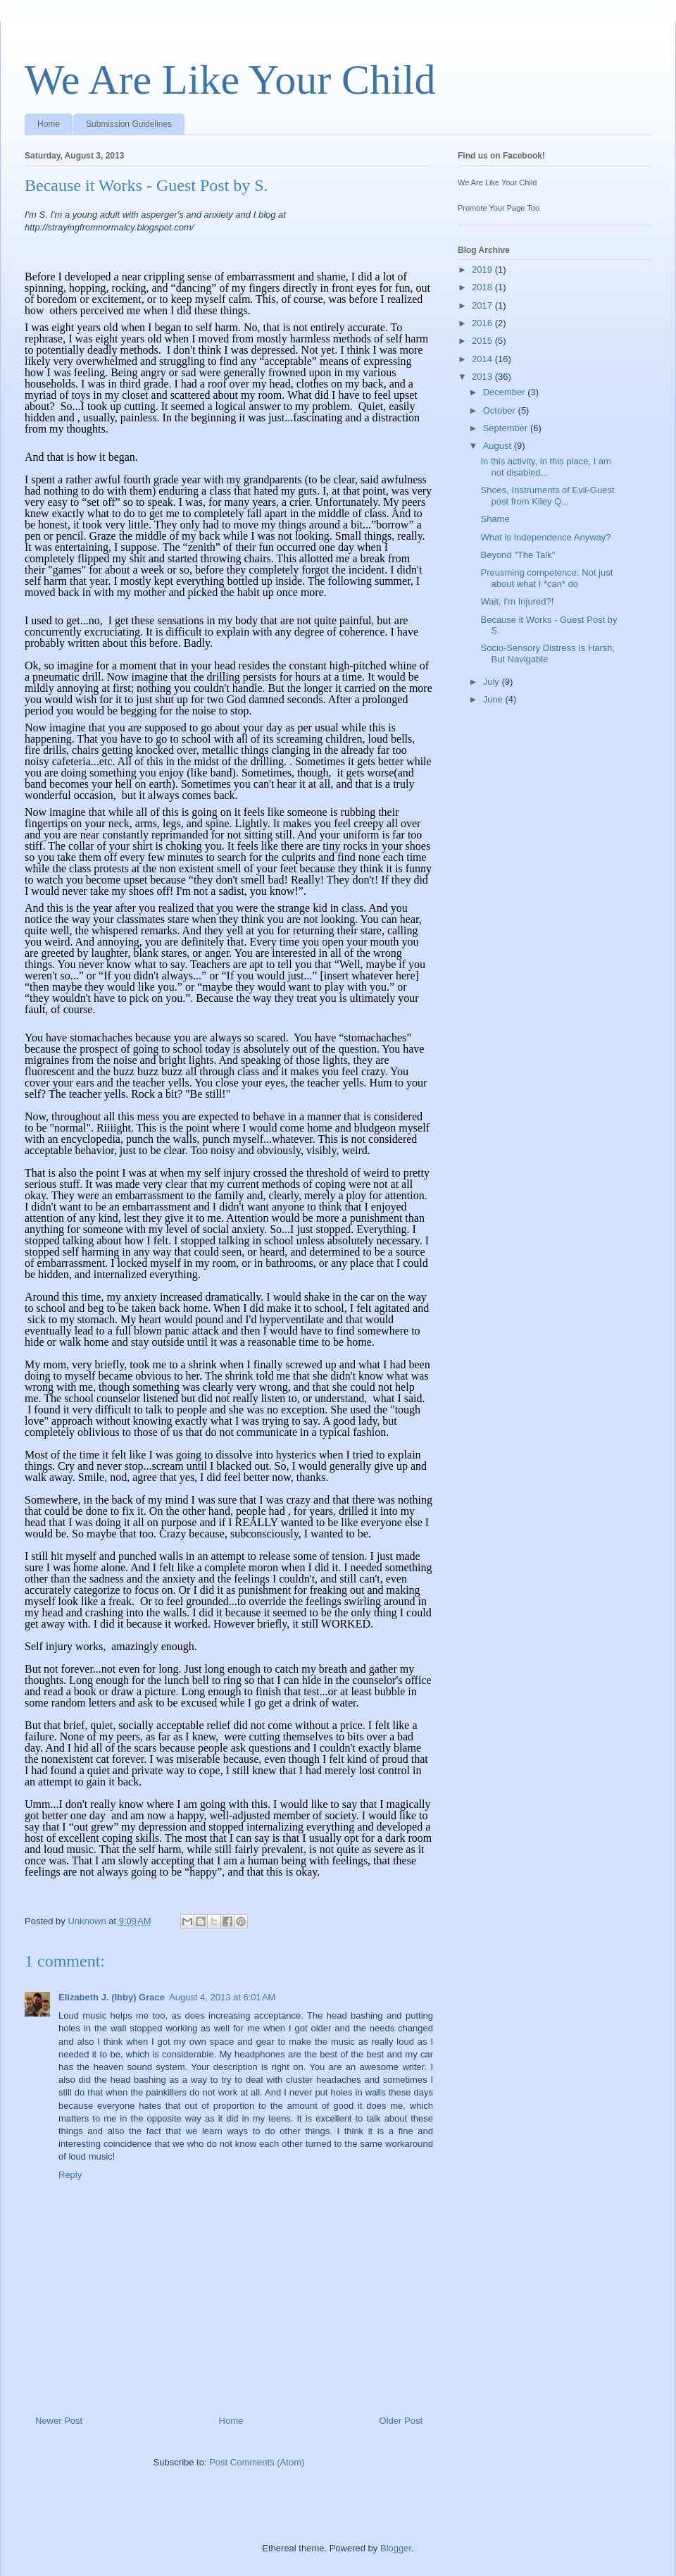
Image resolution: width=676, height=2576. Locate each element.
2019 (483, 269)
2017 (483, 305)
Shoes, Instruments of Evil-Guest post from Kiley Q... (547, 496)
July (492, 681)
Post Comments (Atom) (256, 2462)
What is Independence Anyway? (545, 537)
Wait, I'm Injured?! (516, 601)
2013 (483, 376)
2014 (483, 359)
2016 (483, 323)
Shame (494, 519)
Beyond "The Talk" (517, 555)
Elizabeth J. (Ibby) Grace (111, 1997)
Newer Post (58, 2420)
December (505, 392)
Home (48, 124)
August (498, 445)
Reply (70, 2174)
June (494, 699)
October (500, 410)
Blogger (395, 2548)
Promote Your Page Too (498, 208)
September (506, 428)
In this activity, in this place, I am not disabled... (545, 467)
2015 (483, 340)
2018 (483, 287)
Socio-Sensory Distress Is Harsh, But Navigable (547, 653)
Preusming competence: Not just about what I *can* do (546, 578)
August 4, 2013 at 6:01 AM (222, 1997)
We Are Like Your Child (230, 79)
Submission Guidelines (129, 124)
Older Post (401, 2420)
